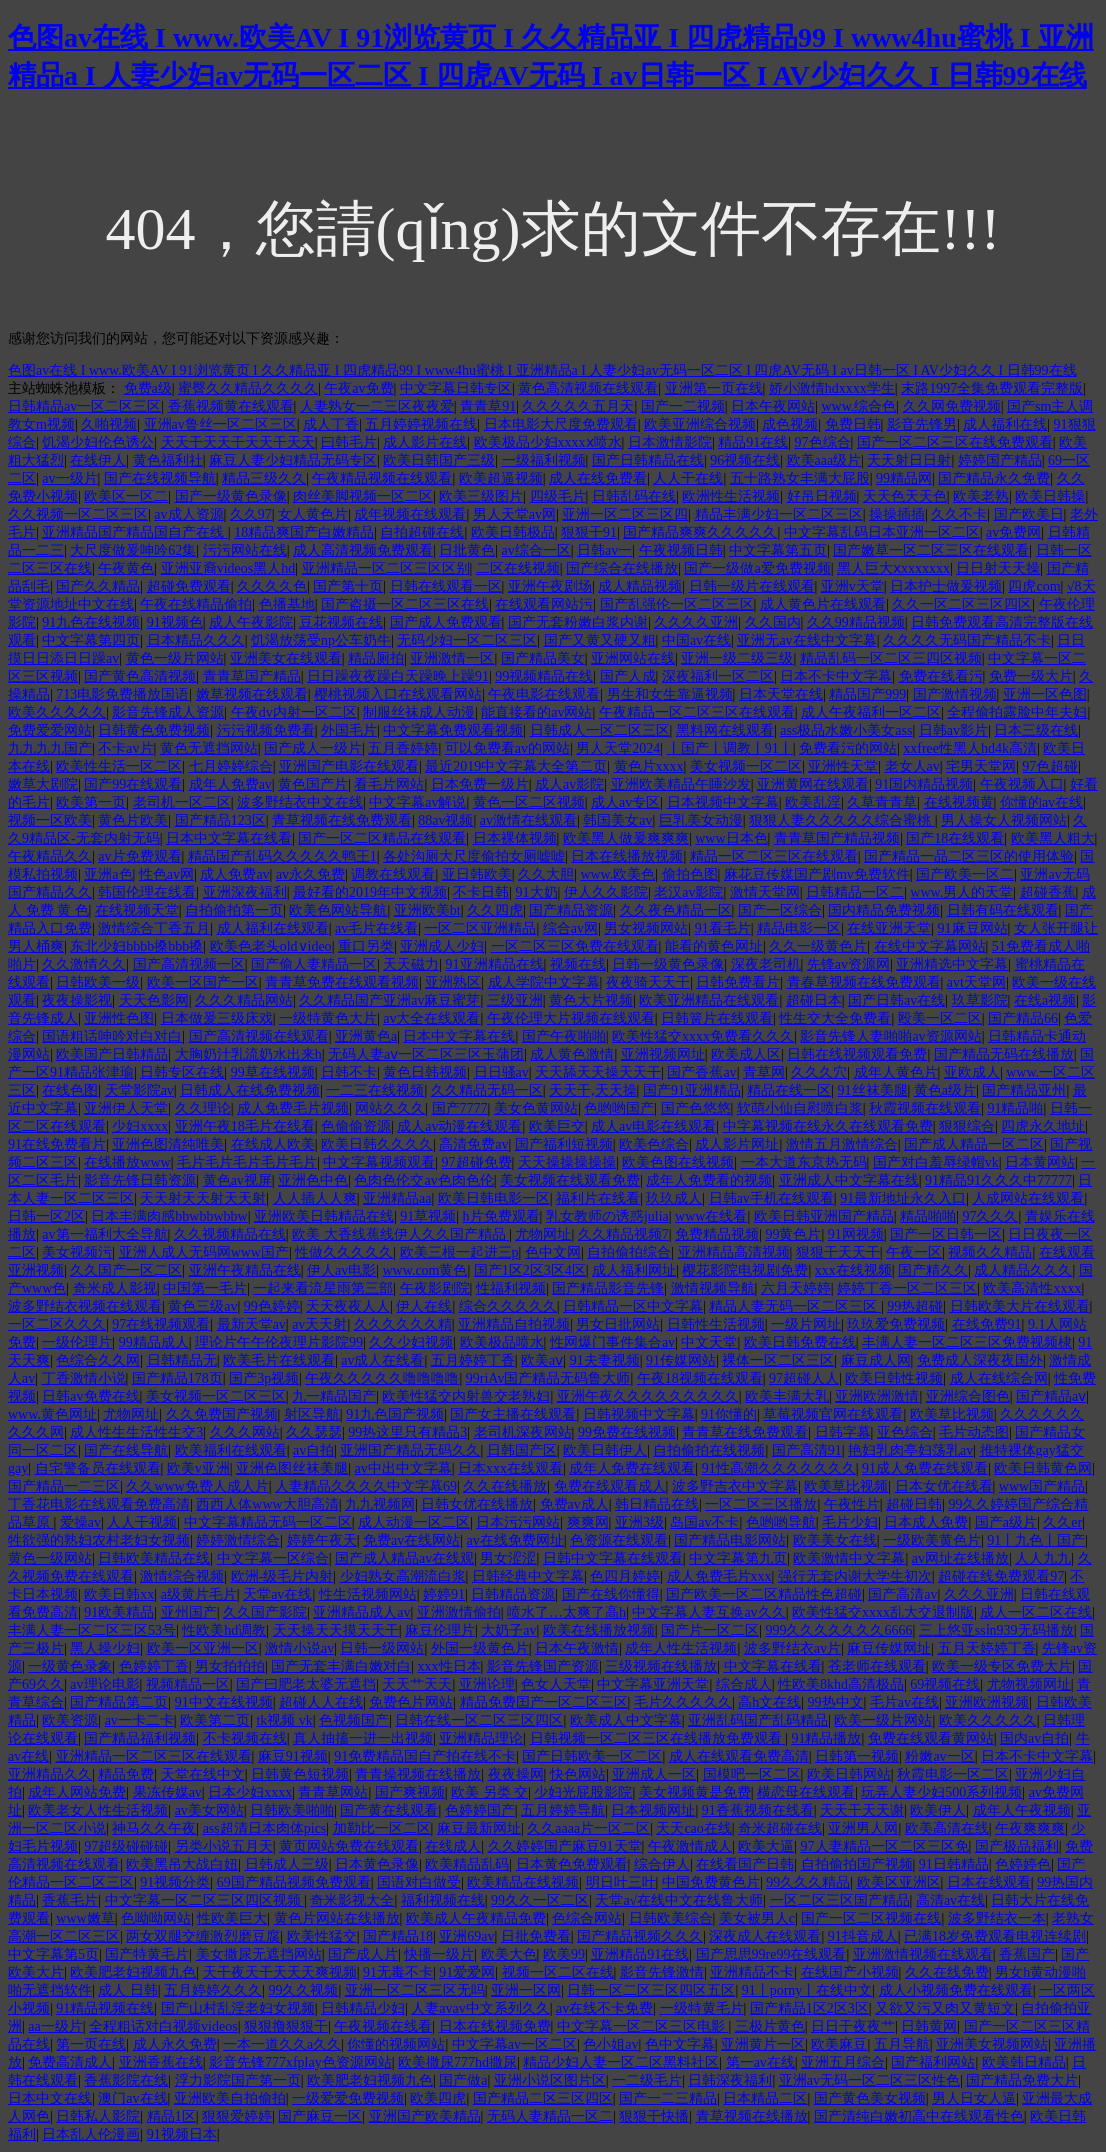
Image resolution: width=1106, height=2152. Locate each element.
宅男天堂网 (981, 766)
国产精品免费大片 (1022, 2080)
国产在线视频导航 (160, 478)
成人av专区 (625, 802)
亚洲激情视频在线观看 (923, 1954)
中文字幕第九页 (738, 1558)
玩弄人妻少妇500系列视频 (941, 1792)
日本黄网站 (1040, 1162)
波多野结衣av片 (792, 1648)
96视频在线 (745, 460)
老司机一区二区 (182, 802)
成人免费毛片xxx (719, 1576)
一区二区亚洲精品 (480, 928)
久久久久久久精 (403, 1324)
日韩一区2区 (46, 1216)
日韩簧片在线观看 (717, 1018)
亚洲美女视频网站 (992, 2044)
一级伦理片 (77, 1342)
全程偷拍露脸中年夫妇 (1017, 712)
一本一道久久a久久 (282, 2044)
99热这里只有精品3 (407, 1432)
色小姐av (610, 2044)
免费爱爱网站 (50, 730)
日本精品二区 (765, 2098)
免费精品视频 (717, 1234)
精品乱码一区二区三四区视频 (891, 658)
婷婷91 (444, 1594)
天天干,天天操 (593, 1090)
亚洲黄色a (366, 1036)
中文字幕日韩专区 (456, 388)
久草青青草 (882, 802)
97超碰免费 (477, 1162)
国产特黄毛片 (147, 1954)
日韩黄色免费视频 (154, 730)
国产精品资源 (571, 910)
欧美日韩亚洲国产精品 (824, 1216)
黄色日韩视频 (425, 1072)
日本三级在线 (1036, 730)
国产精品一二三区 (64, 1486)
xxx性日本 (449, 1666)
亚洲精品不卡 (752, 1972)
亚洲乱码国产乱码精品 (758, 1720)
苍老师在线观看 (877, 1666)
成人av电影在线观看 (653, 1126)
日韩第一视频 (857, 1756)
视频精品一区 (188, 1684)
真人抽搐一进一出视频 (363, 1738)
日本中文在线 (50, 2098)
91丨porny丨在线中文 (807, 1990)
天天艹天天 (417, 1684)
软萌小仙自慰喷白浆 (800, 1108)
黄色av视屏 (237, 1180)
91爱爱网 (467, 1972)
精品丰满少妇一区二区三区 (779, 514)
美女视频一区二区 (746, 766)
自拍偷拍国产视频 (857, 1864)
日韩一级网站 (382, 1648)
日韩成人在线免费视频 (250, 1090)
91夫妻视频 (605, 1360)
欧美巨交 (557, 1126)
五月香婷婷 (403, 748)
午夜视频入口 (1022, 784)
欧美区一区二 (126, 496)
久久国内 (773, 622)
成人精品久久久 (1023, 1270)
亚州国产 (189, 1612)
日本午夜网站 (773, 406)
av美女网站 (209, 1810)
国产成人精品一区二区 (974, 1144)
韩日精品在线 (657, 1504)
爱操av (80, 1522)
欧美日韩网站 (849, 1774)
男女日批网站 (618, 1324)
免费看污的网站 (848, 748)
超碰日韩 (914, 1504)
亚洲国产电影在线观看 (349, 766)
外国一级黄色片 (480, 1648)
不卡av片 (125, 748)
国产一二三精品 (668, 2098)
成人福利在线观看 (273, 928)
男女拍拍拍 (230, 1666)
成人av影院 (569, 784)
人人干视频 (142, 1522)
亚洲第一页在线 (714, 388)
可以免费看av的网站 (507, 748)
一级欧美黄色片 (932, 1540)
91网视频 (856, 1234)
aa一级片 (55, 2026)
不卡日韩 (481, 892)
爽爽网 (588, 1522)
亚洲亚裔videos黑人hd (228, 568)
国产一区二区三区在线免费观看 (955, 442)
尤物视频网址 (1029, 1684)
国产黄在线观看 (389, 1810)
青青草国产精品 (252, 676)
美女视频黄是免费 (695, 1792)
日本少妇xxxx (250, 1792)
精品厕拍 (376, 658)
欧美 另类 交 (489, 1792)
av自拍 (313, 1450)
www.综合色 (858, 406)
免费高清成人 (70, 2062)
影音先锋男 (922, 424)
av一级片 (69, 478)
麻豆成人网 (876, 1360)
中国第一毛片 (205, 1288)
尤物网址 (543, 1234)
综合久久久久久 (508, 1306)
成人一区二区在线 (1036, 1612)
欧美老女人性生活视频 (98, 1810)
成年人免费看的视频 (709, 1180)
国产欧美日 (1029, 514)
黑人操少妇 (105, 1648)
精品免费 (126, 1774)
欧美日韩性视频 (894, 1378)
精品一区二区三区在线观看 (774, 856)
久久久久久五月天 (578, 406)
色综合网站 (587, 1918)
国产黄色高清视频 (140, 676)
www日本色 (731, 838)
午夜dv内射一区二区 (294, 712)
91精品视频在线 (105, 2008)
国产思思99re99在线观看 (771, 1954)
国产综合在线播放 (622, 568)
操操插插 (897, 514)
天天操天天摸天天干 (336, 1630)
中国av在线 (696, 640)
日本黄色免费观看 (572, 1864)
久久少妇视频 (411, 1342)
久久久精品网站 (244, 1000)
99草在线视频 (273, 1072)
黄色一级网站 (50, 1558)
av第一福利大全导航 (104, 1234)
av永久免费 (310, 874)
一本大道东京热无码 (804, 1162)
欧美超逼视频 (501, 478)
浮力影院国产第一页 (238, 2080)
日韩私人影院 (98, 2116)
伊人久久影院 (606, 892)
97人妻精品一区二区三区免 (885, 1846)
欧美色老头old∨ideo (271, 946)
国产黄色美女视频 (870, 2098)
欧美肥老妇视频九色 (133, 1972)
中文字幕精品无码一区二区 (268, 1522)
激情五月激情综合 (842, 1144)
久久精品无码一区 (487, 1090)
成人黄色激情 (572, 1054)
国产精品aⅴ (1051, 1396)
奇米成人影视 (115, 1288)
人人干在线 (688, 478)
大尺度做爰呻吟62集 (133, 550)
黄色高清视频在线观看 (588, 388)
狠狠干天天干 (838, 1252)
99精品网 (904, 478)
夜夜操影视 (77, 1000)
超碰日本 (814, 1000)
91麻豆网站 (973, 928)
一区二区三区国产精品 (840, 1900)
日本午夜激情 (577, 1648)
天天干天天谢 (862, 1810)
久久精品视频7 (623, 1234)
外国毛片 (349, 730)
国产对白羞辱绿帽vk (936, 1162)
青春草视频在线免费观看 (864, 982)
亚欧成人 (972, 1072)
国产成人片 (363, 1954)
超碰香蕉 (1048, 892)
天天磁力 (411, 964)
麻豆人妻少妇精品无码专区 (293, 460)
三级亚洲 (515, 1000)
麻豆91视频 (293, 1756)
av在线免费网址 (514, 1540)
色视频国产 (354, 1720)
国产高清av (902, 1594)
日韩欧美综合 (671, 1918)
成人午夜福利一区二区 (871, 712)
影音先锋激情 (662, 1972)
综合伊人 (662, 1864)
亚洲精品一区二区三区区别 (386, 568)
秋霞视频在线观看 (925, 1108)
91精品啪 (1015, 1108)
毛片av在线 (904, 1702)
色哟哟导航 (781, 1522)
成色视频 (790, 424)
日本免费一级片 (480, 784)
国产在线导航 (126, 1450)
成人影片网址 (737, 1144)
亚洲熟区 (453, 982)
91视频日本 (182, 2134)
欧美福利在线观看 (231, 1450)
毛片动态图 (974, 1432)
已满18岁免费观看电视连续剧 (995, 1936)
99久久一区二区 (540, 1900)
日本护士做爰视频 (946, 586)
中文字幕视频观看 (379, 1162)
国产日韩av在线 (896, 1000)
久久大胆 (546, 874)
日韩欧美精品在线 (154, 1558)
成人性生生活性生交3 (136, 1432)
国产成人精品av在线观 (404, 1558)
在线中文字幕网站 (930, 946)
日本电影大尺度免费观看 (561, 424)
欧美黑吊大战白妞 (182, 1864)
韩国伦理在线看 (147, 892)
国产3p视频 (264, 1378)
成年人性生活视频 (681, 1648)
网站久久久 (390, 1108)
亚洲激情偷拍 (459, 1612)
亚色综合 (905, 1432)
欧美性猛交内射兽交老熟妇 (466, 1396)
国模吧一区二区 (752, 1774)
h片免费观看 (501, 1216)
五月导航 (902, 2044)
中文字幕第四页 (91, 640)
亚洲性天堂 (843, 766)
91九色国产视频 (395, 1414)
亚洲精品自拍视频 (514, 1324)
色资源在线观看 (619, 1540)
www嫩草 (85, 1918)
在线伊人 (98, 460)
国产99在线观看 (133, 784)
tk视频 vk (284, 1720)
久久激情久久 (84, 964)
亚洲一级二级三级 (737, 658)
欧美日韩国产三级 (439, 460)
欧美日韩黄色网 (1043, 1468)
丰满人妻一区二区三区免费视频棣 (967, 1342)
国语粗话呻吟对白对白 (112, 1036)
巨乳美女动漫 (701, 820)
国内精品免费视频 (884, 910)
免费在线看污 (941, 676)
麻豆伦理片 (440, 1630)
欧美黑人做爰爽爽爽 (626, 838)
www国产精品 (1042, 1486)
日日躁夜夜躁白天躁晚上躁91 (398, 676)
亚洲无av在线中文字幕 (806, 640)
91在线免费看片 (57, 1144)
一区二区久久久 (57, 1324)
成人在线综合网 (999, 1378)
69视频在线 (945, 1684)
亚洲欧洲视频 (987, 1702)
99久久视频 (303, 1990)
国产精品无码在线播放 (1004, 1054)
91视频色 (175, 622)
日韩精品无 (182, 1360)
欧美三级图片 (481, 496)
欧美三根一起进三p (459, 1252)
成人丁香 (331, 424)
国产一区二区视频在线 (871, 1918)
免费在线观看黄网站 (931, 1738)
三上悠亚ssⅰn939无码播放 (996, 1630)
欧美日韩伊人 (605, 1450)
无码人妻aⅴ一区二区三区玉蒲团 (426, 1054)
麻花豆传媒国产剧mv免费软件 (817, 874)
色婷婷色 (1023, 1864)
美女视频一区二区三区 (216, 1396)
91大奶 (537, 892)
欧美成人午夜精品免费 (476, 1918)
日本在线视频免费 (495, 2026)
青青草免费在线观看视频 (342, 982)
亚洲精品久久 (50, 1774)
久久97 (251, 514)
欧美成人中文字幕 (626, 1720)
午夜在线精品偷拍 (196, 604)
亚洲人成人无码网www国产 (204, 1252)
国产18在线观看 (955, 838)
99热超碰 (915, 1306)
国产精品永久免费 (994, 478)
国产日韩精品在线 (648, 460)
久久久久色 (272, 586)
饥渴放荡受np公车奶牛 (321, 640)
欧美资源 (70, 1720)
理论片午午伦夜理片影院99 (279, 1342)
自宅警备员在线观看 (98, 1468)
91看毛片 (723, 928)
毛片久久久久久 (683, 1702)
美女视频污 (77, 1252)
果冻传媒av (167, 1792)
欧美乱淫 (813, 802)
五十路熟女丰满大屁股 (800, 478)
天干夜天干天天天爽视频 (280, 1972)
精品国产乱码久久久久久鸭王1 (282, 856)
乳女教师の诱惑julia (607, 1216)
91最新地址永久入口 (903, 1198)
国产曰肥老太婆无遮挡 (306, 1684)
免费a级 (148, 388)
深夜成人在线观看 (765, 1936)
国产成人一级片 (313, 748)
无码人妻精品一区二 (550, 2116)
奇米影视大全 (352, 1900)
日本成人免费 (926, 1522)
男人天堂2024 (618, 748)
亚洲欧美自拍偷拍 (230, 2098)
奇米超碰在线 (780, 1828)
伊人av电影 (341, 1270)
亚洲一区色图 (1045, 694)
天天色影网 (154, 1000)
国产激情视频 (955, 694)
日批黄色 (467, 550)
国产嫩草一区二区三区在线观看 (931, 550)
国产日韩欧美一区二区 (592, 1756)
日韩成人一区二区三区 (600, 730)
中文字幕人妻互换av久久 (708, 1612)
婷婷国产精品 (1000, 460)
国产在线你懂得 (611, 1594)
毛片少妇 (850, 1522)
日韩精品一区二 (855, 892)
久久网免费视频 (952, 406)
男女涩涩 (508, 1558)
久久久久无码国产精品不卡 (967, 640)
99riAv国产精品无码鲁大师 (548, 1378)
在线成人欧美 (273, 1144)
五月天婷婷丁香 (987, 1648)
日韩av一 (604, 550)
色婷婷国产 (480, 1810)
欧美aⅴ (542, 1360)
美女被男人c (757, 1918)
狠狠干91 (589, 532)
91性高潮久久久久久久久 (779, 1468)
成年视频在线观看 (410, 514)
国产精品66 (1023, 1018)
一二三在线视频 (375, 1090)
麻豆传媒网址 (889, 1648)
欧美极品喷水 (502, 1342)
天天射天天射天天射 (203, 1198)
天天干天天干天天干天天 (238, 442)
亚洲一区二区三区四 (625, 514)
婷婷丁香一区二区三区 (907, 1288)
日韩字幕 (843, 1432)
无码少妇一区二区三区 (467, 640)
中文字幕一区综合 (273, 1558)
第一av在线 (760, 2062)
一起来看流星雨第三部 (323, 1288)
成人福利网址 (634, 1270)
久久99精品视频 (856, 622)
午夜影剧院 (435, 1288)
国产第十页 (348, 586)
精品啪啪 (928, 1216)
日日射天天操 (998, 568)
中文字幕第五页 (778, 550)
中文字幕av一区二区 (514, 2044)
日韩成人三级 (287, 1864)
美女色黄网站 (536, 1108)
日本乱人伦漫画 (91, 2134)
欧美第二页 (215, 1720)
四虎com (1034, 586)
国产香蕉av (701, 1072)
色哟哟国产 (619, 1108)
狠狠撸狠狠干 (286, 2026)
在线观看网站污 (544, 604)
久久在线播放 (505, 1486)
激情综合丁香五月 (154, 928)
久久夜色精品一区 (676, 910)
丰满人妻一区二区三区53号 (92, 1630)
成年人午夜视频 (1022, 1810)
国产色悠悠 (696, 1108)
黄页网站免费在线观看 (349, 1846)
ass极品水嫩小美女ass (846, 730)
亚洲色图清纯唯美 (168, 1144)
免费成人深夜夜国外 (980, 1360)
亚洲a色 (108, 874)
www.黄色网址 (52, 1414)
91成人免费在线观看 (925, 1468)
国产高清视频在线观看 (259, 1036)
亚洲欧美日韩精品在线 (324, 1216)
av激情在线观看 (528, 820)
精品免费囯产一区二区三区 (544, 1702)
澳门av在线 (132, 2098)
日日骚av (501, 1072)
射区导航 (312, 1414)
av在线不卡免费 (604, 2008)
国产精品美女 (543, 658)
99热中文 (836, 1702)
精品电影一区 (799, 928)
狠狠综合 (967, 1126)
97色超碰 (1050, 766)
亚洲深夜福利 (245, 892)
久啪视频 (109, 424)
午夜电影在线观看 (544, 694)
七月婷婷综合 (231, 766)
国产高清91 (807, 1450)
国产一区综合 (780, 910)
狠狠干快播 (654, 2116)
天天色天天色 (905, 496)
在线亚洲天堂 (889, 928)
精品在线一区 (789, 1090)
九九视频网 (380, 1504)
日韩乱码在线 (634, 496)
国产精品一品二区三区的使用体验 (969, 856)
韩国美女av (617, 820)
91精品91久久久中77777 (998, 1180)
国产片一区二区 (710, 1630)
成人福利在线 (1005, 424)
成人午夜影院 (251, 622)
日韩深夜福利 (730, 2080)
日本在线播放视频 (627, 856)
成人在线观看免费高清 (739, 1756)
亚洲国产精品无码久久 (410, 1450)
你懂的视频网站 (396, 2044)
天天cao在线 (693, 1828)
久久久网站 (245, 1432)
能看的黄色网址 (714, 946)
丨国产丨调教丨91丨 (730, 748)
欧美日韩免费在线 (800, 1342)
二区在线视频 (518, 568)
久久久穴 (819, 1072)
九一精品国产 (334, 1396)
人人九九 (1043, 1558)
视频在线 (578, 964)
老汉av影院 (688, 892)
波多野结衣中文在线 (300, 802)
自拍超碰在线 (422, 532)
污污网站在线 (245, 550)
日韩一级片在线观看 (752, 586)
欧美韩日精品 (1024, 2062)
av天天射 (319, 1324)
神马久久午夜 (154, 1828)
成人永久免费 (175, 2044)
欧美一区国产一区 (203, 982)
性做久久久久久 (344, 1252)
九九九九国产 (50, 748)
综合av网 (570, 928)
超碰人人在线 (321, 1702)
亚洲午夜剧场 (550, 586)
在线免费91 (987, 1324)
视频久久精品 (990, 1252)
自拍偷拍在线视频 (709, 1450)
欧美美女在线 (835, 1540)
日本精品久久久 (196, 640)
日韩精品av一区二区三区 (84, 406)
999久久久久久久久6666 (838, 1630)
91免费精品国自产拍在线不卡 (425, 1756)
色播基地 (287, 604)
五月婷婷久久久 (213, 1990)
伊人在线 (424, 1306)
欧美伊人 (938, 1810)
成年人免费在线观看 (632, 1468)
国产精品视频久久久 (640, 1936)
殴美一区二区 (940, 1018)
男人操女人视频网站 (1004, 820)
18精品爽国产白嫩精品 (304, 532)
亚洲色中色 (313, 1180)
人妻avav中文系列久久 (480, 2008)
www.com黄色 (424, 1270)
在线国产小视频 (850, 1972)
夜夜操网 (516, 1774)
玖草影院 (980, 1000)
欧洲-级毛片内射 (282, 1576)
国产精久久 (933, 1270)
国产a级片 (1006, 1522)
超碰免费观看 (189, 586)
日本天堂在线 (781, 694)
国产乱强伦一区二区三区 (677, 604)
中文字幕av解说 (417, 802)
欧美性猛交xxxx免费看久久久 (703, 1036)
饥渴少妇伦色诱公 (98, 442)
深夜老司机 (766, 964)
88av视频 (445, 820)
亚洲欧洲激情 (877, 1396)
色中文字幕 (680, 2044)
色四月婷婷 (625, 1576)
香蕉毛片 (70, 1900)
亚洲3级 (639, 1522)
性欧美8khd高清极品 (841, 1684)
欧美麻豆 (839, 2044)
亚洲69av (466, 1936)
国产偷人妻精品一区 (314, 964)
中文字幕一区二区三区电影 (643, 2026)
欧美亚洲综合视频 (700, 424)
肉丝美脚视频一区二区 (363, 496)
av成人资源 (188, 514)
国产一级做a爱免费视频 (757, 568)
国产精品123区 (220, 820)
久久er (1062, 1522)
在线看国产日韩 (745, 1864)
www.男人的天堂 (961, 892)
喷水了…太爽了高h (566, 1612)
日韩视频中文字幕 (639, 1414)
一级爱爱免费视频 (348, 2098)
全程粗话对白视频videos (163, 2026)
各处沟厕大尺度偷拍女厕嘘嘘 (474, 856)
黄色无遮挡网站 (209, 748)
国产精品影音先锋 (608, 1288)
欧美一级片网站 (883, 1720)
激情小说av (299, 1648)
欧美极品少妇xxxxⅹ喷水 (548, 442)
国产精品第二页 (119, 1702)
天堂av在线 (277, 1594)
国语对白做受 (419, 1882)
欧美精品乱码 (467, 1864)
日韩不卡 (349, 1072)
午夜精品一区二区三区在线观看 (697, 712)
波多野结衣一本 (997, 1918)
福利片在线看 (598, 1198)
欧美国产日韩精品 (112, 1054)
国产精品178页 (177, 1378)
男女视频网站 (646, 928)
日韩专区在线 (182, 1072)
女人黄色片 (313, 514)
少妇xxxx (140, 1126)
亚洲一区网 (526, 1990)
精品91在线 (753, 442)
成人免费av (234, 874)
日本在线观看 (989, 1882)
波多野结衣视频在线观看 (85, 1306)
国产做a (463, 2080)
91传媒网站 (681, 1360)
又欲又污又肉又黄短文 (945, 2008)
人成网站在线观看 (1028, 1198)
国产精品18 (398, 1936)
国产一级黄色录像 (231, 496)
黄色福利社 (168, 460)
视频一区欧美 (50, 820)
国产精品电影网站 (730, 1540)
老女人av (912, 766)
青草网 (764, 1072)
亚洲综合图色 (968, 1396)
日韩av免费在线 (90, 1396)
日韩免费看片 (738, 982)
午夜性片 (852, 1504)
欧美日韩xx (119, 1594)
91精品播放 (826, 1738)
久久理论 (203, 1108)
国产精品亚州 (1024, 1090)
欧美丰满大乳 (787, 1396)
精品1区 (171, 2116)
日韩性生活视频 (716, 1324)
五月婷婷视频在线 (421, 424)
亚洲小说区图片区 (550, 2080)
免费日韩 (853, 424)
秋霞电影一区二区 (953, 1774)
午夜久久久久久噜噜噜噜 (382, 1378)
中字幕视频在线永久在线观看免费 (828, 1126)
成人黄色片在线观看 (823, 604)
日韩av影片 (953, 730)
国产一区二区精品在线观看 (382, 838)
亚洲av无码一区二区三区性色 (869, 2080)
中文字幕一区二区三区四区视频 (205, 1900)
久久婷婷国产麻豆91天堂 (565, 1846)
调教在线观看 (393, 874)
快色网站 (578, 1774)
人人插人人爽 (315, 1198)
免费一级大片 (1031, 676)
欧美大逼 (766, 1846)
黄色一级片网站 (175, 658)
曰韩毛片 (349, 442)
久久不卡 (959, 514)
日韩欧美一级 (98, 982)
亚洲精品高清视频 (734, 1252)
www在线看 (711, 1216)
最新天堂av (251, 1324)
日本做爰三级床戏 (217, 1018)
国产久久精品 (98, 586)
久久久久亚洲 (696, 622)
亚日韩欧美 (477, 874)
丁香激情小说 (84, 1378)
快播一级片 (439, 1954)
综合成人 (744, 1684)
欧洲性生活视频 (731, 496)
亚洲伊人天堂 (126, 1108)
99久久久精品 (808, 1882)
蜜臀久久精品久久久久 (248, 388)
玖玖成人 (674, 1198)
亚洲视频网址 (663, 1054)
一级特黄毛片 (702, 2008)
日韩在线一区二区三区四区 (479, 1720)
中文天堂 (709, 1342)
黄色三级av (202, 1306)
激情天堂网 (765, 892)
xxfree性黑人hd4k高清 (970, 748)
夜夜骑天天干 (648, 982)
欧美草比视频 (952, 1414)
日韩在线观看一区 (446, 586)
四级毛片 (558, 496)
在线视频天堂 (137, 910)
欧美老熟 (981, 496)
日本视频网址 (653, 1810)
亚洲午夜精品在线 (245, 1270)
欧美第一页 (91, 802)
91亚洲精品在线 (495, 964)
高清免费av (473, 1144)
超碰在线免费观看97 (1001, 1576)
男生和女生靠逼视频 (670, 694)
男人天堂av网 (514, 514)
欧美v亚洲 (198, 1468)
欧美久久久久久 (57, 712)
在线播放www (127, 1162)
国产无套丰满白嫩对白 (341, 1666)
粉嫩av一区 (939, 1756)
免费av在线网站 (411, 1540)
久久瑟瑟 (314, 1432)
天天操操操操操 (567, 1162)
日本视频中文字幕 (723, 802)
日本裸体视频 (515, 838)
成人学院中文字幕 (544, 982)
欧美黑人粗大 (1053, 838)
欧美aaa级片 (824, 460)
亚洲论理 (487, 1684)
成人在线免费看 (598, 478)
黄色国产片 (313, 784)
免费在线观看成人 (610, 1486)
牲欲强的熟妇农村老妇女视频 (99, 1540)
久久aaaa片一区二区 (588, 1828)
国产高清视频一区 (189, 964)
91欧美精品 (119, 1612)
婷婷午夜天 (322, 1540)
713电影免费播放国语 (122, 694)
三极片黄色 (770, 2026)
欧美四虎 (438, 2098)
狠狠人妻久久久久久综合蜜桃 (842, 820)
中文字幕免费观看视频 (453, 730)
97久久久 (990, 1216)
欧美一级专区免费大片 (1002, 1666)
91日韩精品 (954, 1864)
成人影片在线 (425, 442)
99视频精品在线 (544, 676)
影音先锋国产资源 (543, 1666)
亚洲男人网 (863, 1828)
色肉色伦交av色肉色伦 (423, 1180)
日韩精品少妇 (363, 2008)
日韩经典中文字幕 (528, 1576)
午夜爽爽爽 (1030, 1828)
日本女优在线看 (944, 1486)
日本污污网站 (518, 1522)
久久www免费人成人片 (197, 1486)
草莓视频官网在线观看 (833, 1414)
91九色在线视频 (91, 622)
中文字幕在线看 (773, 1666)
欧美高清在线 (947, 1828)
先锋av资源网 (848, 964)
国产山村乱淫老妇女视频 (238, 2008)
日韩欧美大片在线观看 (1020, 1306)
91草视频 (428, 1216)
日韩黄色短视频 (300, 1774)
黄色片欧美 (133, 820)
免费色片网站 (411, 1702)
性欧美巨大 (232, 1918)
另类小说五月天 (224, 1846)
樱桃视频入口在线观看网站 (398, 694)
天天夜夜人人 (348, 1306)
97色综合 (823, 442)
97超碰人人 (804, 1378)
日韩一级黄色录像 (668, 964)
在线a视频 (1045, 1000)
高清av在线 (950, 1900)
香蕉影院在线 (126, 2080)
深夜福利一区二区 (718, 676)
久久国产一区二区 (126, 1270)
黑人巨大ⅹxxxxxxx (893, 568)
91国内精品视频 (924, 784)
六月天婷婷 (796, 1288)
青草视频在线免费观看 (342, 820)
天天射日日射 (909, 460)
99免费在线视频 (627, 1432)
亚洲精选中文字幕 (952, 964)
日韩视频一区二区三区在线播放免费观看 (658, 1738)
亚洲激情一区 (452, 658)
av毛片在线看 (376, 928)
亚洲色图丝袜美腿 (292, 1468)
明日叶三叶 (621, 1882)
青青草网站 (333, 1792)
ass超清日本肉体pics (265, 1828)
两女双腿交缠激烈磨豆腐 (203, 1936)
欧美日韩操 (1050, 496)
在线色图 (70, 1090)
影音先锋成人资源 (168, 712)
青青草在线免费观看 (745, 1432)
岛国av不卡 (704, 1522)
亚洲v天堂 (852, 586)
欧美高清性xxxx (1032, 1288)
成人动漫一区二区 (414, 1522)
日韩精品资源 (513, 1594)
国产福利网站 (933, 2062)
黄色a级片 (945, 1090)
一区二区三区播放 (761, 1504)
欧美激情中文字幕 (849, 1558)
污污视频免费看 (266, 730)
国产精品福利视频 (140, 1738)
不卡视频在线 (245, 1738)
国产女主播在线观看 (513, 1414)
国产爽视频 (410, 1792)
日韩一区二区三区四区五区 (651, 1990)
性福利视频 (511, 1288)
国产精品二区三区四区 (543, 2098)
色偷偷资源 (356, 1126)
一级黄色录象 (70, 1666)
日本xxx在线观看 (510, 1468)
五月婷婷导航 (563, 1810)
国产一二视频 (683, 406)
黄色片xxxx (649, 766)
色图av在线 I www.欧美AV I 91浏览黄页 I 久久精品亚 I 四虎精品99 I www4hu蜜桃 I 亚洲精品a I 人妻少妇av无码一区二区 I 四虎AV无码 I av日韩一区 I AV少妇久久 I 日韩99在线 (542, 370)
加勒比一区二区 (382, 1828)
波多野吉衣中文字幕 (735, 1486)
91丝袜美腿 (873, 1090)
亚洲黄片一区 (763, 2044)
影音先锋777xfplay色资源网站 (300, 2062)
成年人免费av (230, 784)
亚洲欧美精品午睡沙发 (681, 784)
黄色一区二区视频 (529, 802)
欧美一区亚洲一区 (203, 1648)
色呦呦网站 (156, 1918)
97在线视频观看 (161, 1324)
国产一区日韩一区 (946, 1234)
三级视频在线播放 (661, 1666)
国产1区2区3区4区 (530, 1270)
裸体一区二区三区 (778, 1360)
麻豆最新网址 (479, 1828)
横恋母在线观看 (806, 1792)
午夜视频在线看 (383, 2026)
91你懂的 (729, 1414)
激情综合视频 (182, 1576)
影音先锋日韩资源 (140, 1180)
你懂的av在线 (1041, 802)
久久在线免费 (947, 1972)
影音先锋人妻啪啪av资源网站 (890, 1036)
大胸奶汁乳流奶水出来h (248, 1054)
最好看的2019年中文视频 (370, 892)
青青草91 (488, 406)
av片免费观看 (139, 856)
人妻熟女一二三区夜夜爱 (377, 406)
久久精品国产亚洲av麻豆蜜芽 (389, 1000)
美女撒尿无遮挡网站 (259, 1954)
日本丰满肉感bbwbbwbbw (169, 1216)
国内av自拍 (1034, 1738)
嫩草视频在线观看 (252, 694)
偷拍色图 (690, 874)
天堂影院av (139, 1090)
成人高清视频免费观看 (363, 550)
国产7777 (460, 1108)
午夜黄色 (126, 568)
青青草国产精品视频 (837, 838)
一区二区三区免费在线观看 (575, 946)
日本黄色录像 (377, 1864)
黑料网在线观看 (725, 730)
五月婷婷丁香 (473, 1360)
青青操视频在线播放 (418, 1774)
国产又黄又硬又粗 (600, 640)
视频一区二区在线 (558, 1972)
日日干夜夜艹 (853, 2026)
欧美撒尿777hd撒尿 (457, 2062)
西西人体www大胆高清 (267, 1504)
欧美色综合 (654, 1144)
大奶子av (508, 1630)
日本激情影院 (670, 442)
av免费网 (1013, 532)
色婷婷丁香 (154, 1666)
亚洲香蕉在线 (161, 2062)
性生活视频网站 (368, 1594)
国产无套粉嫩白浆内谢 (578, 622)
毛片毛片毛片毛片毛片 (247, 1162)
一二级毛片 (647, 2080)
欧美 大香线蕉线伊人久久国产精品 (400, 1234)
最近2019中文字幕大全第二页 (516, 766)
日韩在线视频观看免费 (857, 1054)
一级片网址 (806, 1324)
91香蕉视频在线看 (758, 1810)
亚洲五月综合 (843, 2062)
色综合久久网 (98, 1360)
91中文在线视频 (224, 1702)
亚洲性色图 (119, 1018)
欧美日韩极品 (513, 532)
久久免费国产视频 (222, 1414)
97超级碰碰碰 (126, 1846)
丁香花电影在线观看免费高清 (99, 1504)
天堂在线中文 (203, 1774)
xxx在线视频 (853, 1270)
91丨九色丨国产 (1036, 1540)
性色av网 (166, 874)
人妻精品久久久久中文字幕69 (366, 1486)
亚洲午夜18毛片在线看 (245, 1126)
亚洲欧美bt (427, 910)
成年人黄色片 (896, 1072)
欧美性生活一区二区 (119, 766)
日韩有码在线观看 (1003, 910)
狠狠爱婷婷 (237, 2116)
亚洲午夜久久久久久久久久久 (648, 1396)
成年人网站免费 (77, 1792)
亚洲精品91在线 (640, 1954)
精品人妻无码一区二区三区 (795, 1306)
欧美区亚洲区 (899, 1882)
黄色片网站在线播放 (337, 1918)
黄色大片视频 (591, 1000)
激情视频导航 (713, 1288)
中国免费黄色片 (711, 1882)
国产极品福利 (1017, 1846)
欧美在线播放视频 (599, 1630)
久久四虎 (495, 910)
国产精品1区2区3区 (809, 2008)
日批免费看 (536, 1936)
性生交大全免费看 (835, 1018)
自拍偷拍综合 (629, 1252)
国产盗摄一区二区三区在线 (405, 604)
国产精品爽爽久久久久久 (700, 532)
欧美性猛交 (322, 1936)
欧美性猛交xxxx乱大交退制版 (883, 1612)
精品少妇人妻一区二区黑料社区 (621, 2062)
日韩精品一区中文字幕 (633, 1306)
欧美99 (564, 1954)
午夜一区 (914, 1252)
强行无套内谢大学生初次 (855, 1576)
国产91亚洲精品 (692, 1090)
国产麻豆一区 (320, 2116)
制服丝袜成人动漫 (419, 712)
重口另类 (366, 946)
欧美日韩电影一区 (494, 1198)
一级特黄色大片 (328, 1018)
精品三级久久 (264, 478)
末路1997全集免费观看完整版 (992, 388)
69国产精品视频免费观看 (294, 1882)
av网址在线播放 (960, 1558)
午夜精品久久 (50, 856)
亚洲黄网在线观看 (813, 784)
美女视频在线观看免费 (570, 1180)
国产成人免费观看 (446, 622)
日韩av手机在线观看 (771, 1198)
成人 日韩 (128, 1990)
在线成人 (453, 1846)
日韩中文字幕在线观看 (613, 1558)
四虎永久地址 (1043, 1126)
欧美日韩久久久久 (377, 1144)
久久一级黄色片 (818, 946)
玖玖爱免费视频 (896, 1324)
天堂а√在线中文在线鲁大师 (679, 1900)
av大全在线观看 (431, 1018)
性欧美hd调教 (224, 1630)
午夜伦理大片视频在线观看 (571, 1018)
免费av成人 (574, 1504)
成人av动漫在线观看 (459, 1126)
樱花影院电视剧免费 (745, 1270)
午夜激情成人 (690, 1846)
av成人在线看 (382, 1360)
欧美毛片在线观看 (279, 1360)
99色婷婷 (272, 1306)
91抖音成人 (863, 1936)
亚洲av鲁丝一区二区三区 (220, 424)
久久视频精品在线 (230, 1234)
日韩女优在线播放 (477, 1504)
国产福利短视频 (564, 1144)
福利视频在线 (443, 1900)
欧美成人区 (746, 1054)
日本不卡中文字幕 (836, 676)
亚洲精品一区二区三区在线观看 (154, 1756)
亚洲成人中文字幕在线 (849, 1180)
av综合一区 (536, 550)
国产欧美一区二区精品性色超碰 (764, 1594)
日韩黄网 (929, 2026)
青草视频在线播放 (752, 2116)
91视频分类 (175, 1882)
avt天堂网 (976, 982)
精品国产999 (867, 694)
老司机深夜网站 (523, 1432)
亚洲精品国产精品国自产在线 (135, 532)
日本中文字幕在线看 (229, 838)
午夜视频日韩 (681, 550)
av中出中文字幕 (402, 1468)
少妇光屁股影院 (583, 1792)
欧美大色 (509, 1954)
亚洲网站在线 (633, 658)
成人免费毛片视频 (293, 1108)
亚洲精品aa (397, 1198)
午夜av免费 (358, 388)
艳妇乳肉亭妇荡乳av (910, 1450)
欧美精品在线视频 (523, 1882)
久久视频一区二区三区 (78, 514)
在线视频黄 (959, 802)
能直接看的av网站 (536, 712)
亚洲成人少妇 (442, 946)
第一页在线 (91, 2044)
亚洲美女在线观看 (286, 658)
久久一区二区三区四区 (962, 604)
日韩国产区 (522, 1450)
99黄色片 (793, 1234)
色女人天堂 (556, 1684)
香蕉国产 (1027, 1954)
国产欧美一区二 (965, 874)
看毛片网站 (389, 784)
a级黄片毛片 (199, 1594)
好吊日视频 (822, 496)
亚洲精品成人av (361, 1612)
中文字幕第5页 (53, 1954)
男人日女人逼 (974, 2098)
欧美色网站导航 (338, 910)
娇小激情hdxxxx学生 (832, 388)
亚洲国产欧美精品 (425, 2116)
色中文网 (553, 1252)
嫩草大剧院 (43, 784)
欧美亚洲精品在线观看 (709, 1000)
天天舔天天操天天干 (598, 1072)
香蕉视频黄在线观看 (231, 406)
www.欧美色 (617, 874)
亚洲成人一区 (654, 1774)
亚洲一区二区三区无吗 (415, 1990)
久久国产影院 (265, 1612)
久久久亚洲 (979, 1594)
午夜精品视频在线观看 (382, 478)
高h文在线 (769, 1702)
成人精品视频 (640, 586)
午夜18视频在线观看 (700, 1378)
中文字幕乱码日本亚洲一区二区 (882, 532)
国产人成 (628, 676)
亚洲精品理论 (481, 1738)
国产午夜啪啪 (564, 1036)
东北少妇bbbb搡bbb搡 (136, 946)
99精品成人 (154, 1342)
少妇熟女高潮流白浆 (403, 1576)
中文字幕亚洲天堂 (653, 1684)
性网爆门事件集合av (612, 1342)
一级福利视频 (544, 460)
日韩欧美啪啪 (292, 1810)
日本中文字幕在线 (459, 1036)
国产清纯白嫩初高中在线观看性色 (919, 2116)
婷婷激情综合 (238, 1540)
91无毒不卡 (398, 1972)
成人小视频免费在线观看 (956, 1990)
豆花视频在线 (341, 622)
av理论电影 (104, 1684)
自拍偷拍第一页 (234, 910)
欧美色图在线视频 (678, 1162)
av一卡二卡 (139, 1720)
